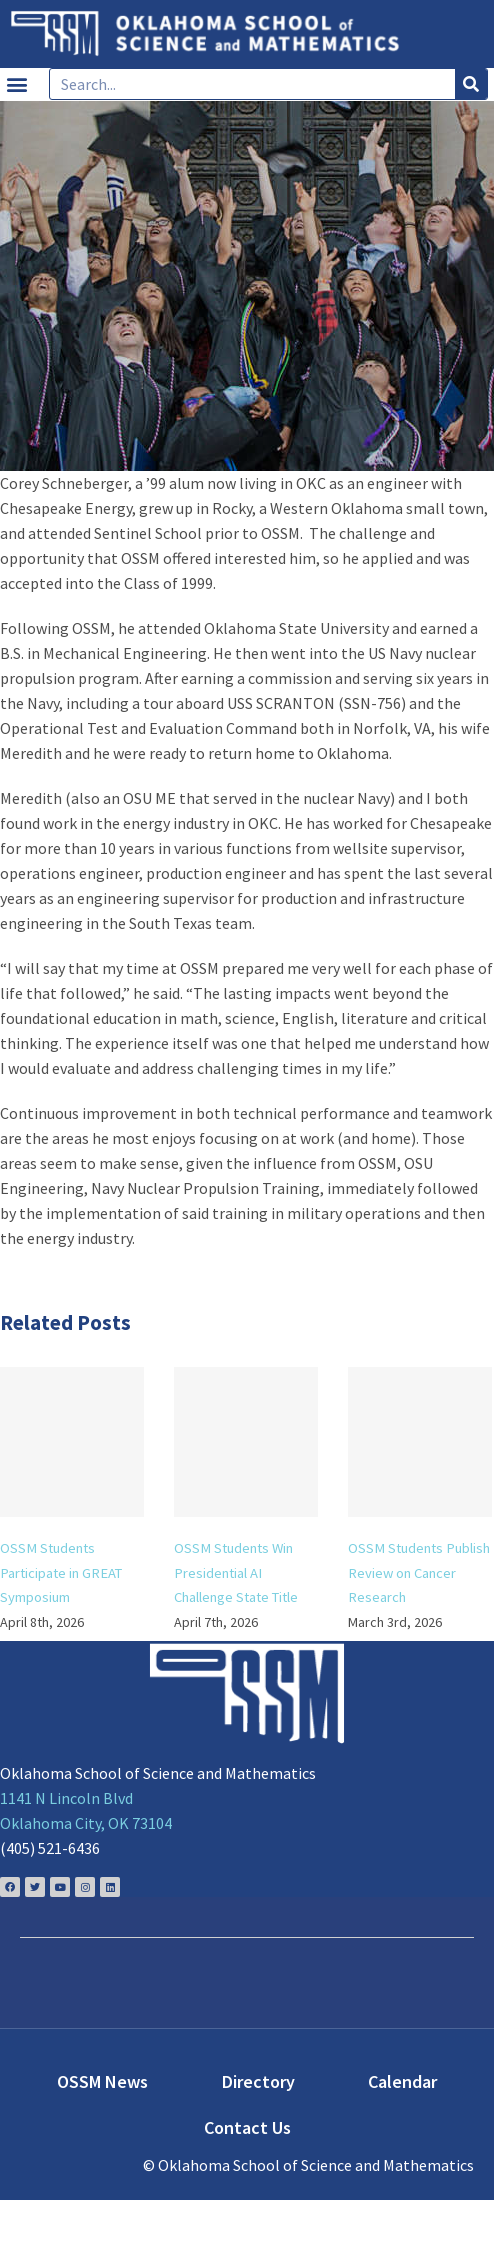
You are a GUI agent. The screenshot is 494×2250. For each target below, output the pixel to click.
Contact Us (247, 2127)
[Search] (471, 84)
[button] (16, 84)
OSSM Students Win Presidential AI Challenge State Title (236, 1572)
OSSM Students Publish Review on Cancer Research (419, 1572)
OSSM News (102, 2081)
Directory (258, 2081)
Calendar (402, 2081)
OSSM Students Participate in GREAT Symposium (61, 1572)
